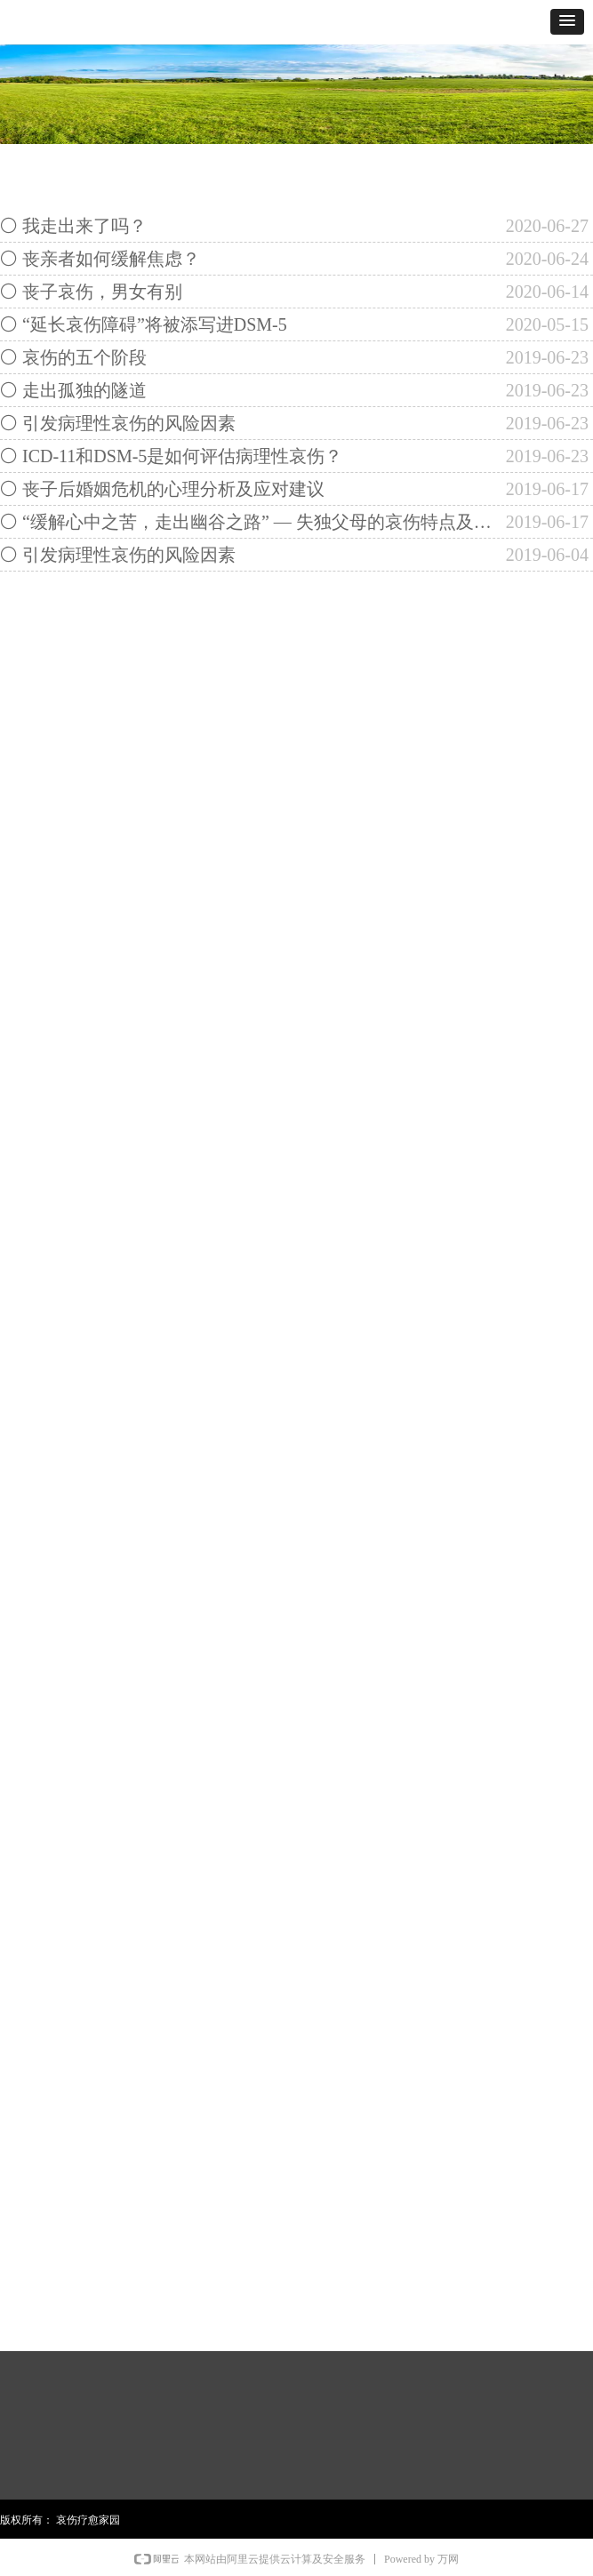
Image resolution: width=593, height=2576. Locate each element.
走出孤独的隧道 (84, 390)
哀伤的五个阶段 (84, 357)
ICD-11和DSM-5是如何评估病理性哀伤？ (182, 456)
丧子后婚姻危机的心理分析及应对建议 (173, 489)
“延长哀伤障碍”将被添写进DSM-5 (154, 324)
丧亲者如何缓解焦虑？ (111, 258)
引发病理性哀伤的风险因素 (129, 423)
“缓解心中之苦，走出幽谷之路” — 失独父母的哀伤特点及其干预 (259, 522)
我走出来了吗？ (84, 226)
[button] (567, 22)
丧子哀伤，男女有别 (102, 291)
